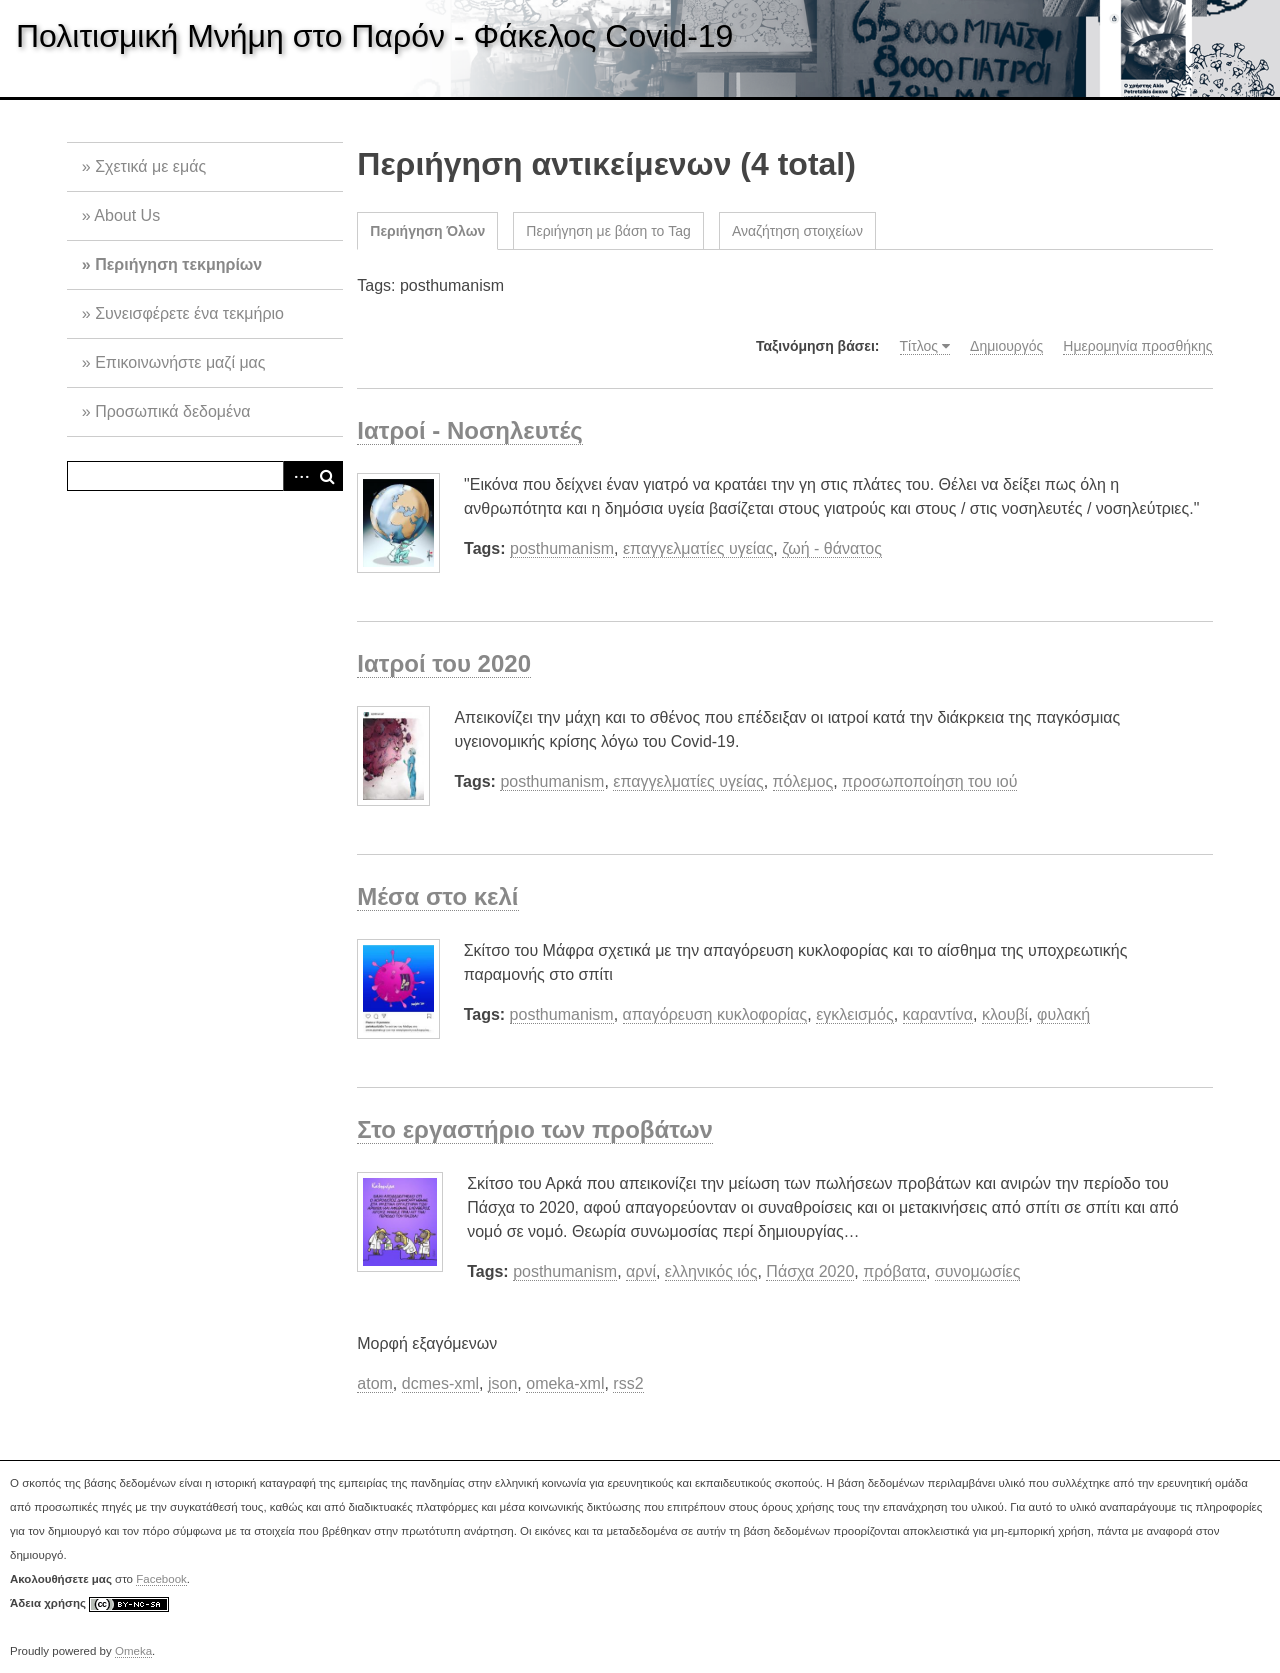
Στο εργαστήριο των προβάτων (535, 1129)
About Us (127, 215)
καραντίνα (938, 1014)
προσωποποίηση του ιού (929, 781)
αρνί (641, 1271)
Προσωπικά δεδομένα (172, 411)
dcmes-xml (440, 1383)
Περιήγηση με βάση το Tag (608, 231)
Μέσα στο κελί (437, 896)
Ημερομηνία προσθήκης (1137, 346)
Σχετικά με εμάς (150, 166)
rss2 (628, 1383)
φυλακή (1063, 1014)
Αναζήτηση (328, 476)
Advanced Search (298, 476)
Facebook (161, 1579)
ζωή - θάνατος (832, 548)
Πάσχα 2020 (810, 1271)
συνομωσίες (978, 1271)
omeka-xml (565, 1383)
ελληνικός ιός (711, 1271)
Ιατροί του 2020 (444, 663)
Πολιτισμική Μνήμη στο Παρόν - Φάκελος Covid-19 (374, 36)
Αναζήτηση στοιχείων (797, 231)
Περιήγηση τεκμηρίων (178, 264)
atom (375, 1383)
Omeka (133, 1651)
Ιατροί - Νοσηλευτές (469, 430)
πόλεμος (803, 781)
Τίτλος (919, 346)
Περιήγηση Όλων (427, 231)
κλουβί (1005, 1014)
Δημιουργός (1006, 346)
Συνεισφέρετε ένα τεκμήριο (189, 313)
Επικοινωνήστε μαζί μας (180, 362)
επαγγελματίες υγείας (698, 548)
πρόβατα (894, 1271)
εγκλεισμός (855, 1014)
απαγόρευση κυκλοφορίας (715, 1014)
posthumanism (562, 548)
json (502, 1383)
